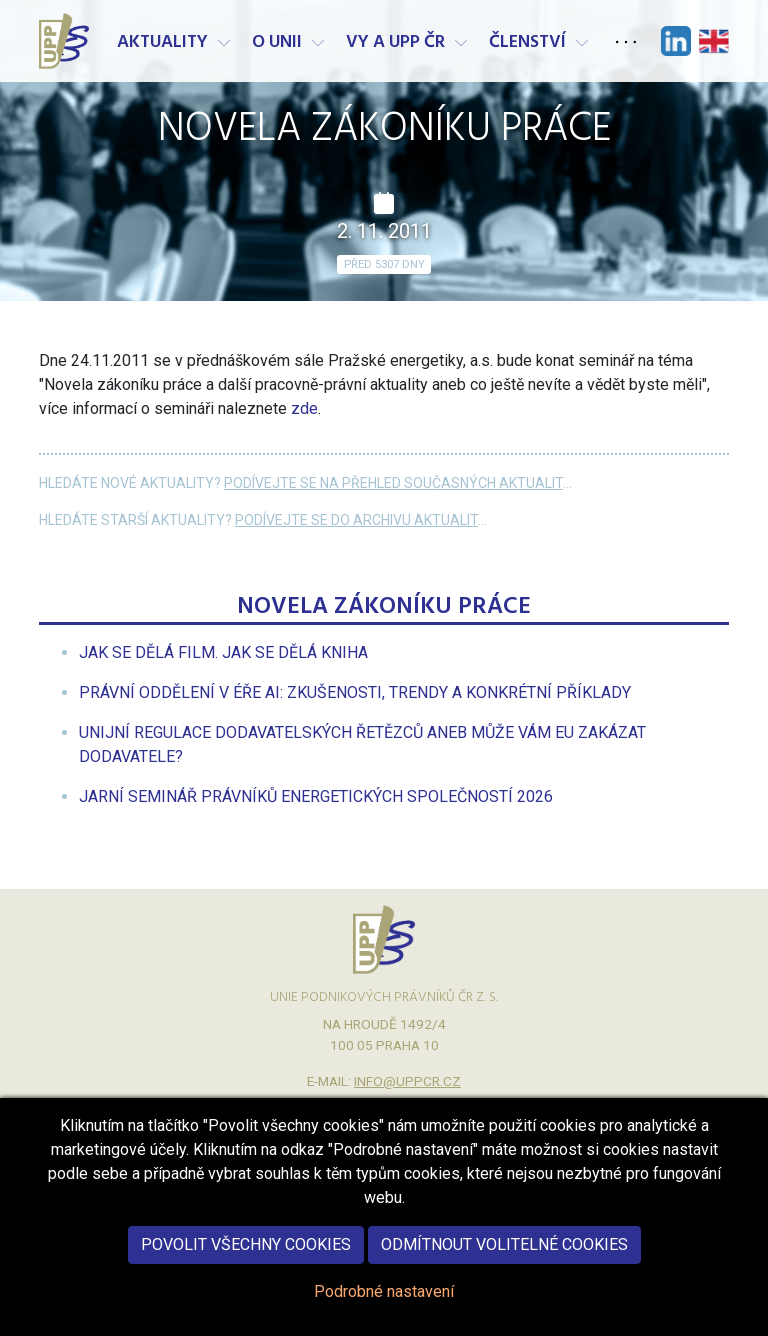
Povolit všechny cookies (246, 1266)
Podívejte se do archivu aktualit (356, 520)
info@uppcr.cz (407, 1081)
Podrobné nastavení (384, 1313)
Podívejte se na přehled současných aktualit (393, 483)
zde (304, 408)
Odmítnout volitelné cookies (504, 1266)
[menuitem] (223, 652)
